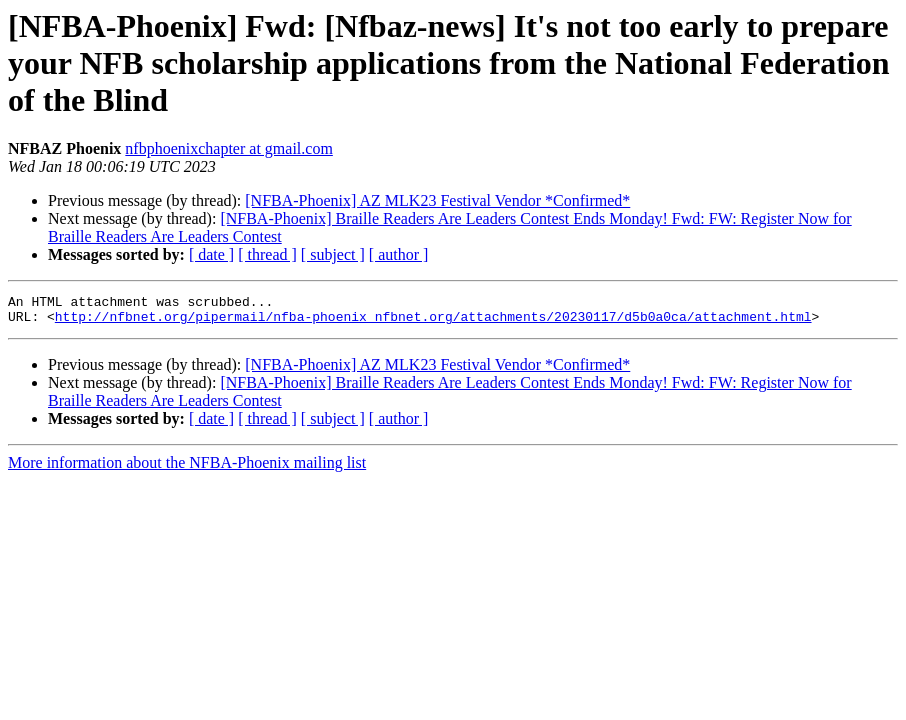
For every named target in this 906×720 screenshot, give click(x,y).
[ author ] (399, 254)
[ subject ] (333, 254)
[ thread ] (267, 254)
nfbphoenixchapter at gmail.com (228, 148)
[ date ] (211, 254)
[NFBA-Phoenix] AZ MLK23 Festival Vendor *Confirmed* (437, 200)
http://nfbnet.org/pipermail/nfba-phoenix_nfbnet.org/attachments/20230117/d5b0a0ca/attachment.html (433, 322)
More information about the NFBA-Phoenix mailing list (187, 468)
